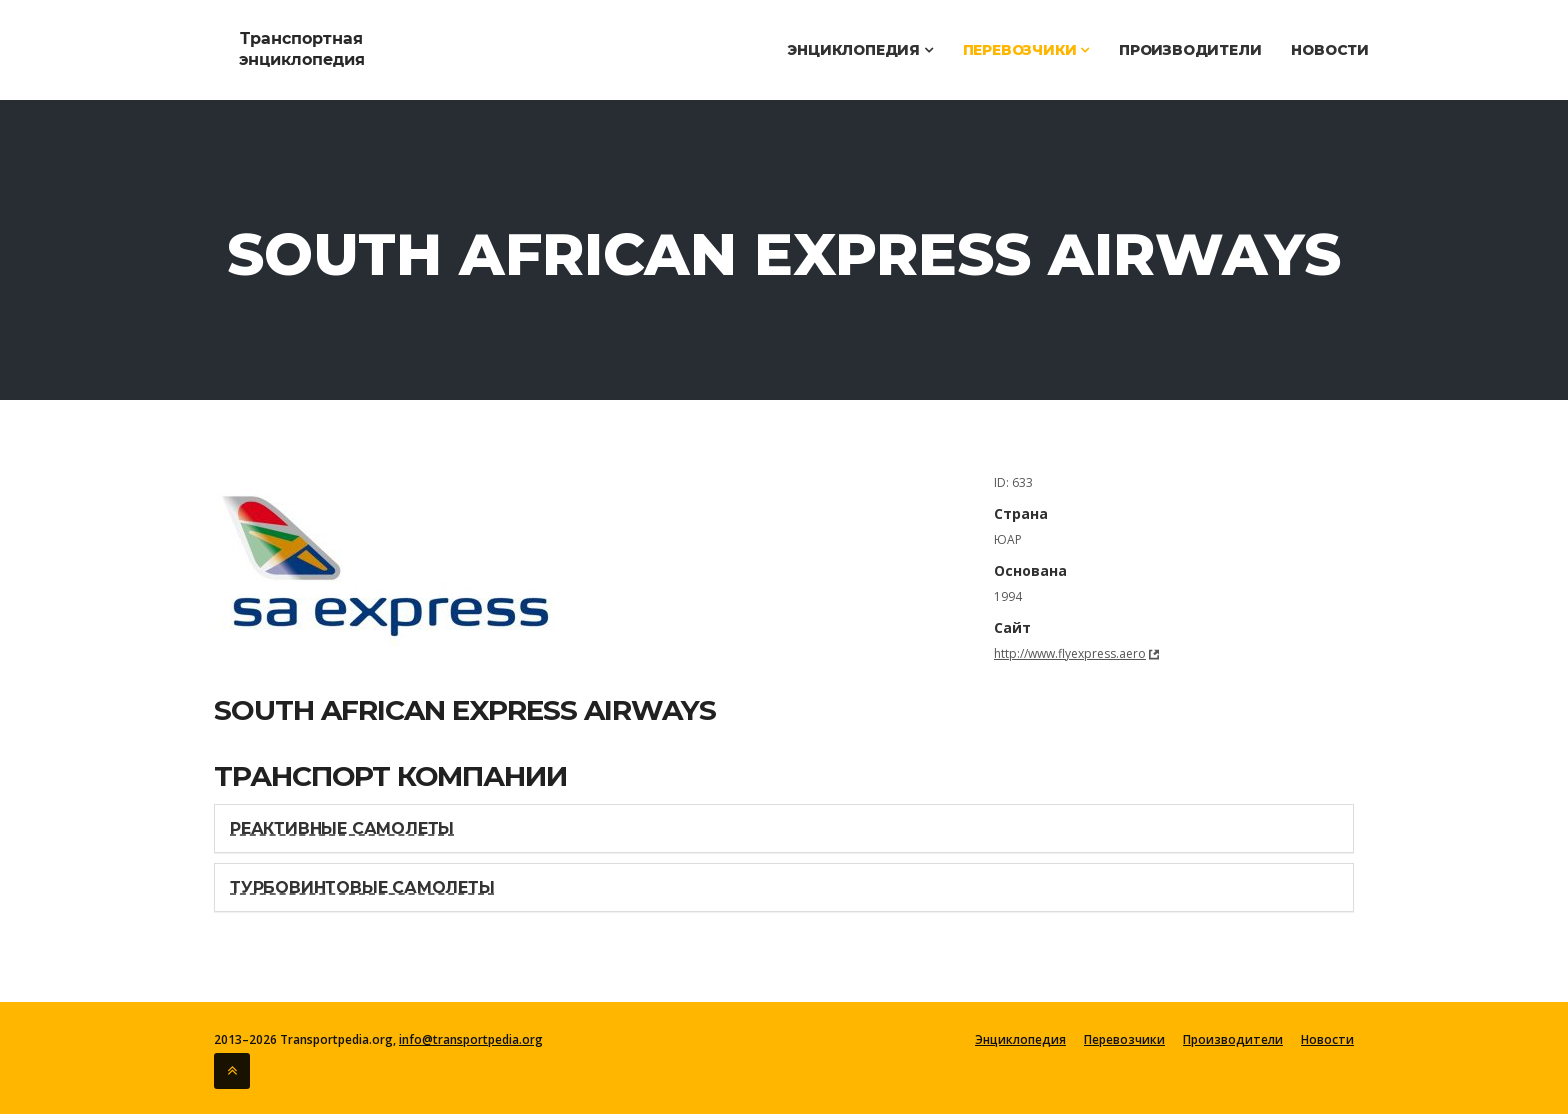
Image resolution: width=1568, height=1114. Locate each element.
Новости (1330, 50)
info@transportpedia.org (471, 1039)
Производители (1190, 50)
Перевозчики (1026, 50)
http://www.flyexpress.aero (1070, 653)
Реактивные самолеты (342, 828)
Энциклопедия (859, 50)
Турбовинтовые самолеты (362, 887)
